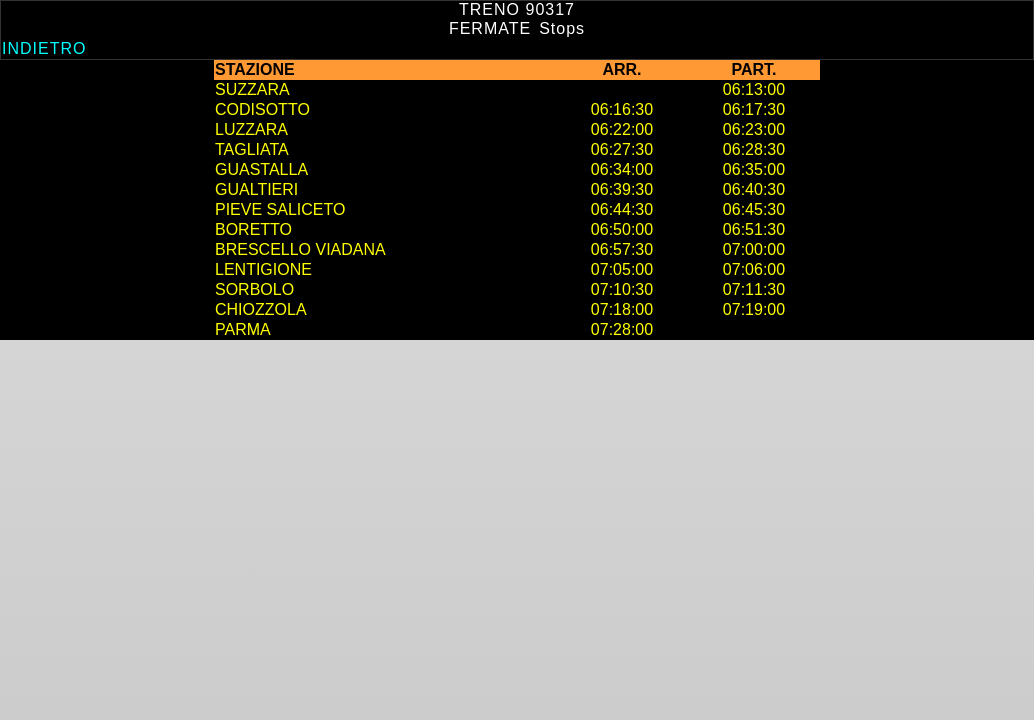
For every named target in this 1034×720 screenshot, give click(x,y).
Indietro (44, 48)
